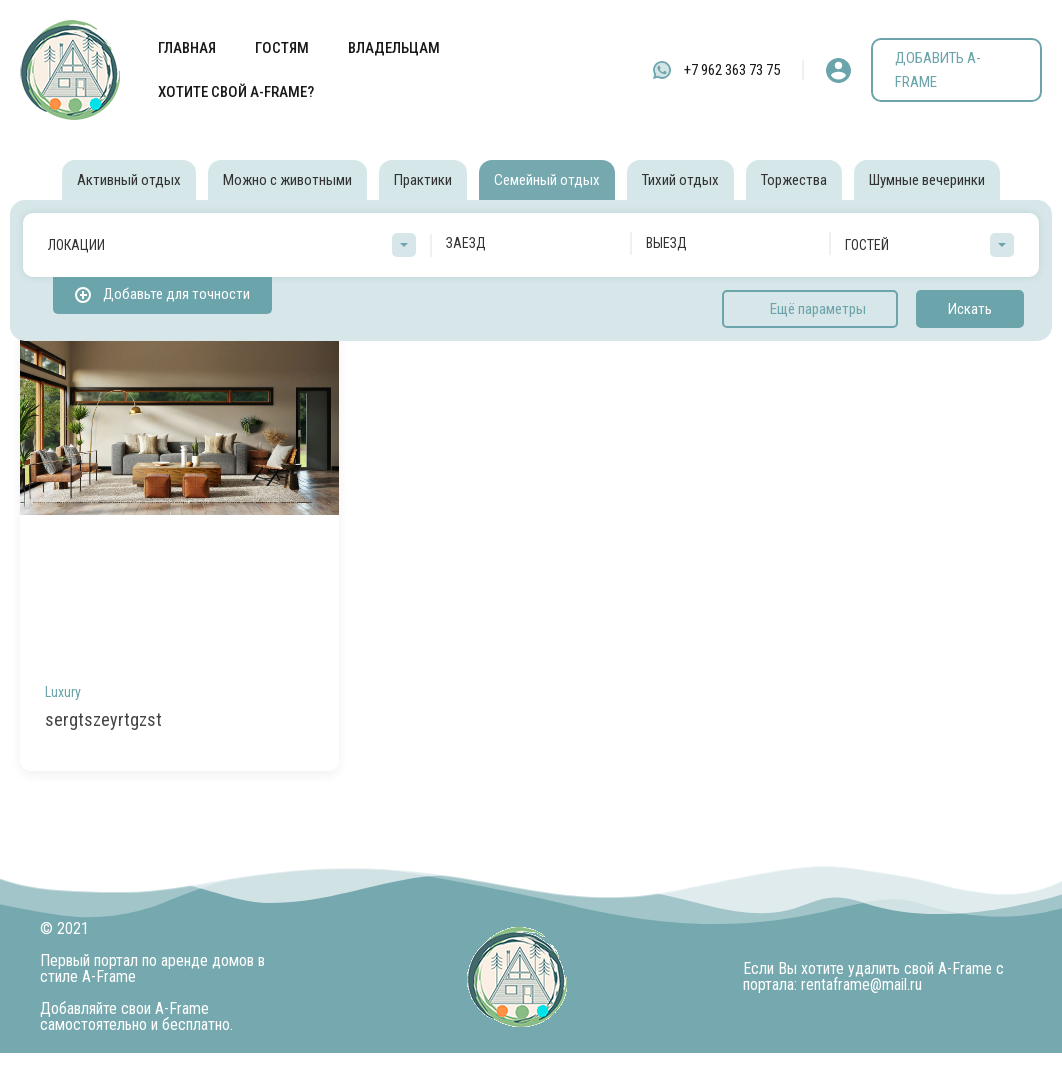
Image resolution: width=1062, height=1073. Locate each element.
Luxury (63, 692)
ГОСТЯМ (282, 48)
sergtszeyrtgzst (103, 719)
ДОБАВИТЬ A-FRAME (938, 70)
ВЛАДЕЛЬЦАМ (394, 48)
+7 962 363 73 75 (732, 70)
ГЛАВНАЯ (187, 48)
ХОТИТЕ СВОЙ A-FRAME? (236, 92)
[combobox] (232, 245)
